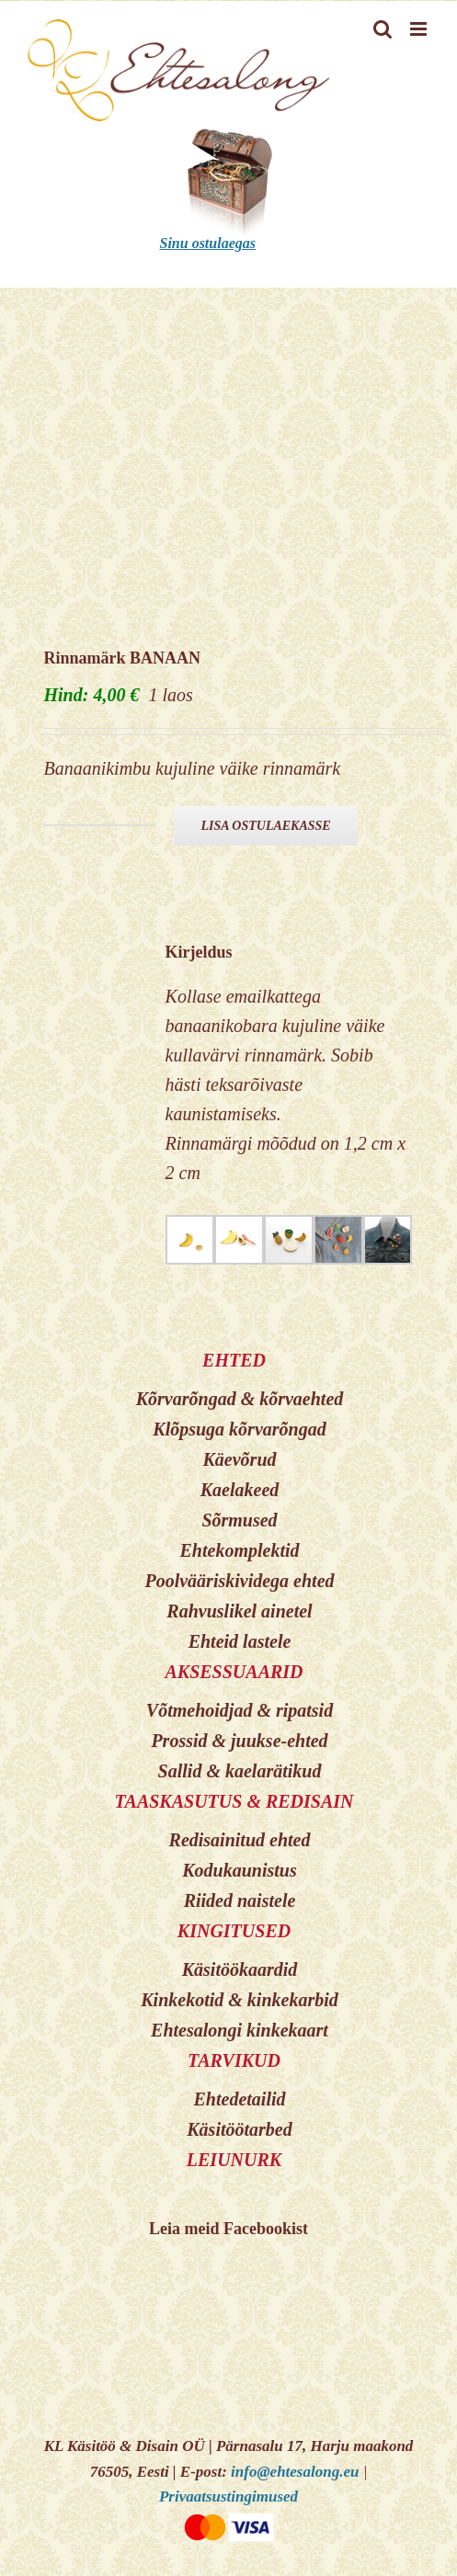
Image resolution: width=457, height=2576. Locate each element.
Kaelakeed (240, 1490)
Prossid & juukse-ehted (239, 1741)
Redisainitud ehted (240, 1840)
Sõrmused (239, 1520)
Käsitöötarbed (239, 2129)
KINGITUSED (234, 1931)
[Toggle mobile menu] (419, 29)
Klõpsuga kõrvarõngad (239, 1429)
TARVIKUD (234, 2060)
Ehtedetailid (240, 2099)
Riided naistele (240, 1900)
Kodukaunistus (239, 1870)
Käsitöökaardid (240, 1969)
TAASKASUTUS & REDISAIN (233, 1801)
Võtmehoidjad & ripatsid (239, 1710)
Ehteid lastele (240, 1641)
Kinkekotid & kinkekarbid (239, 2000)
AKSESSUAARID (234, 1672)
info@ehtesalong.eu (295, 2471)
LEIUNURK (234, 2160)
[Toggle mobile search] (382, 29)
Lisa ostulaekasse (265, 826)
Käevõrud (240, 1459)
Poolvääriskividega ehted (239, 1581)
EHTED (234, 1360)
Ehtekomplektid (240, 1550)
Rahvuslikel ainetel (239, 1611)
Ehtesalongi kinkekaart (239, 2030)
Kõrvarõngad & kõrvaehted (240, 1399)
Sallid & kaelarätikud (240, 1771)
